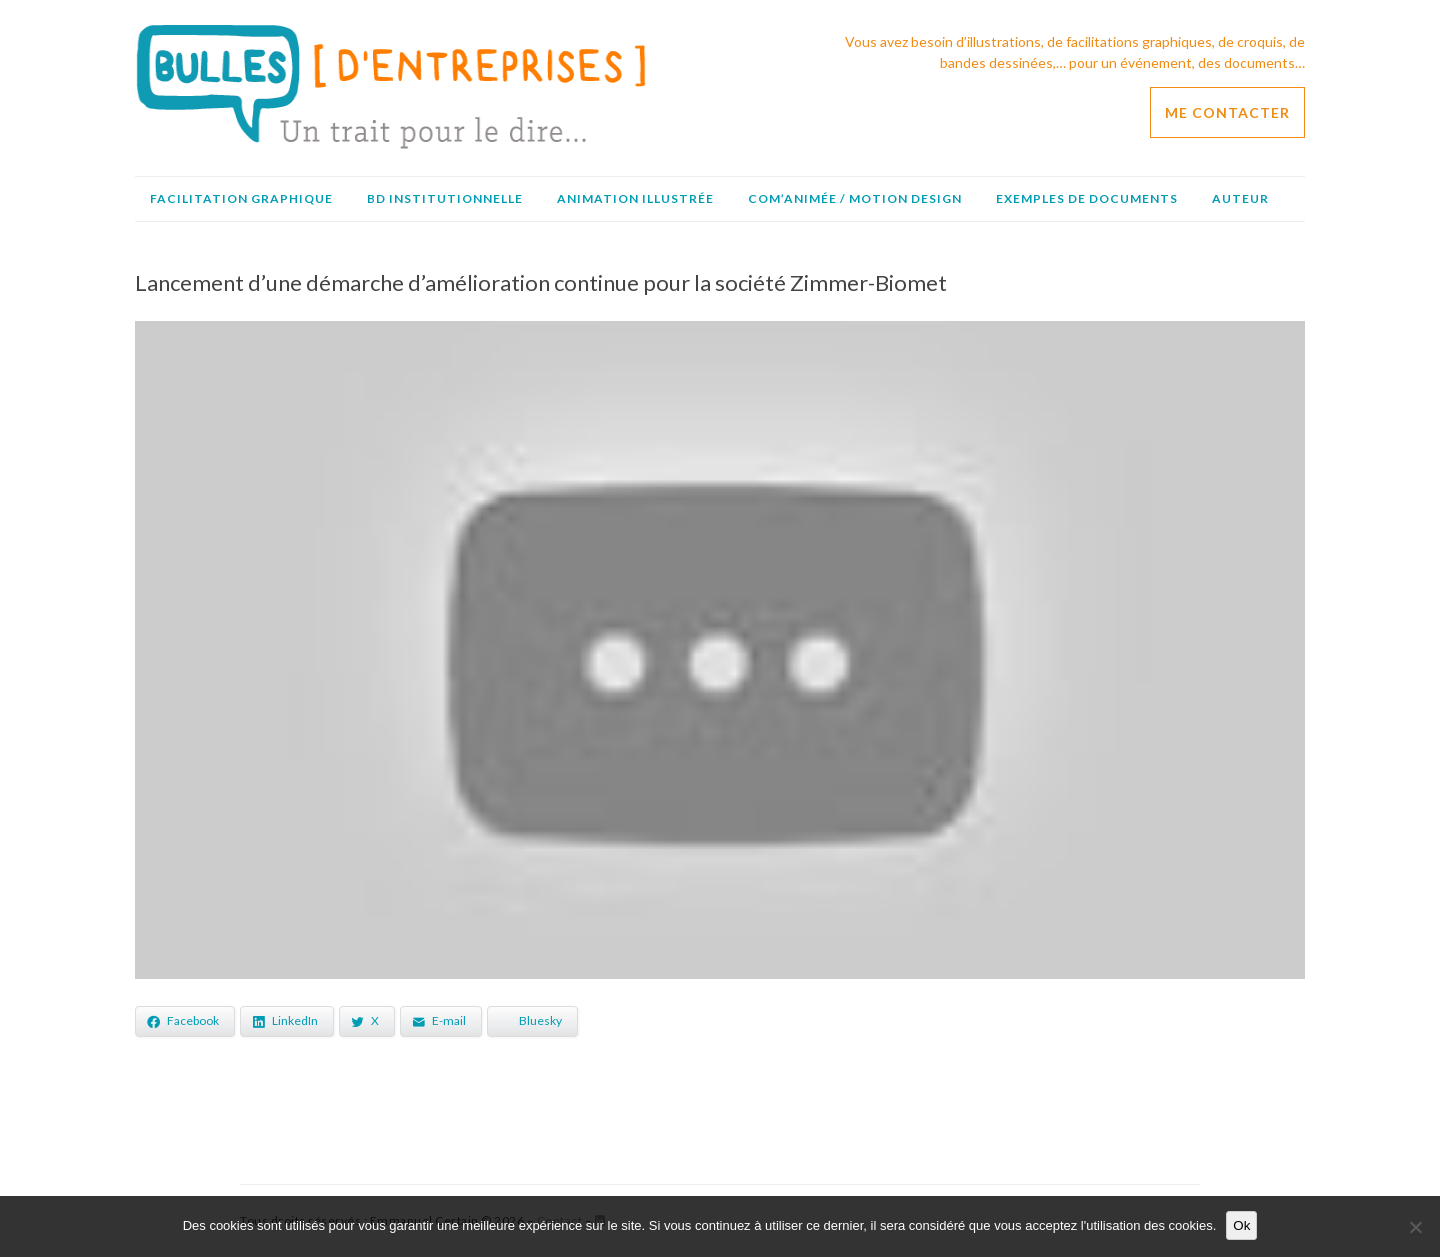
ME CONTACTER (1227, 112)
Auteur (1240, 198)
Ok (1241, 1225)
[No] (1415, 1227)
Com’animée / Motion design (855, 198)
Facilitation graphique (241, 198)
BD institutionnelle (445, 198)
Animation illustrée (635, 198)
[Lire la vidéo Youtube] (720, 650)
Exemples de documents (1087, 198)
